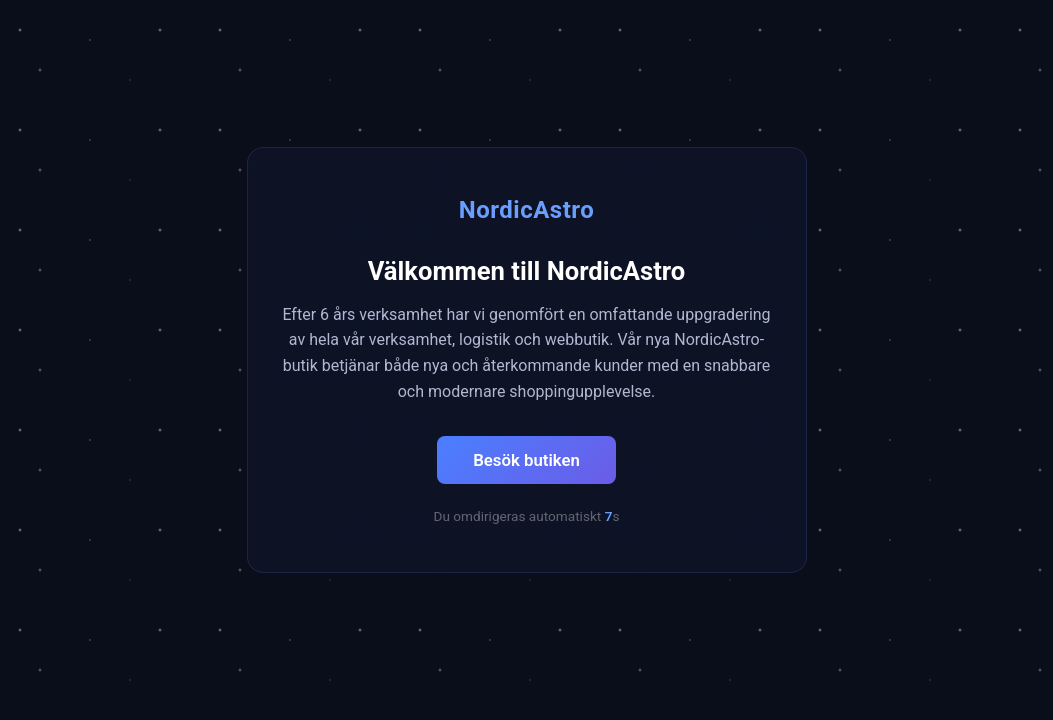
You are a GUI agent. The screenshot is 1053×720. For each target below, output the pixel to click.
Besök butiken (526, 460)
